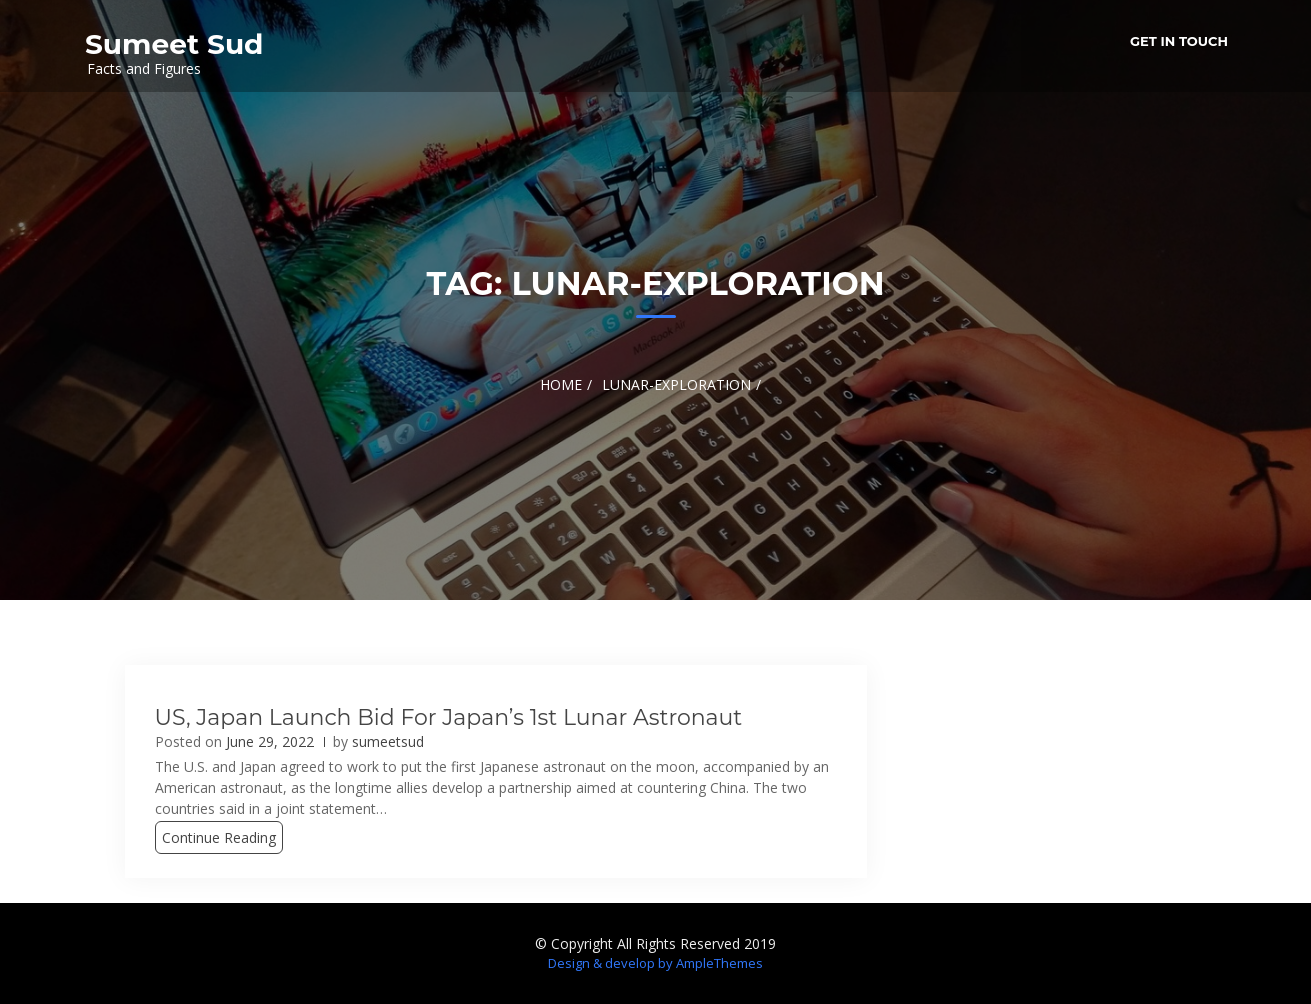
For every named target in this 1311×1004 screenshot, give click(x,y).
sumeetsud (388, 741)
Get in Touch (1179, 41)
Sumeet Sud (174, 44)
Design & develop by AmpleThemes (655, 963)
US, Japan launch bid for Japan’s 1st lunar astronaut (449, 717)
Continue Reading (219, 837)
